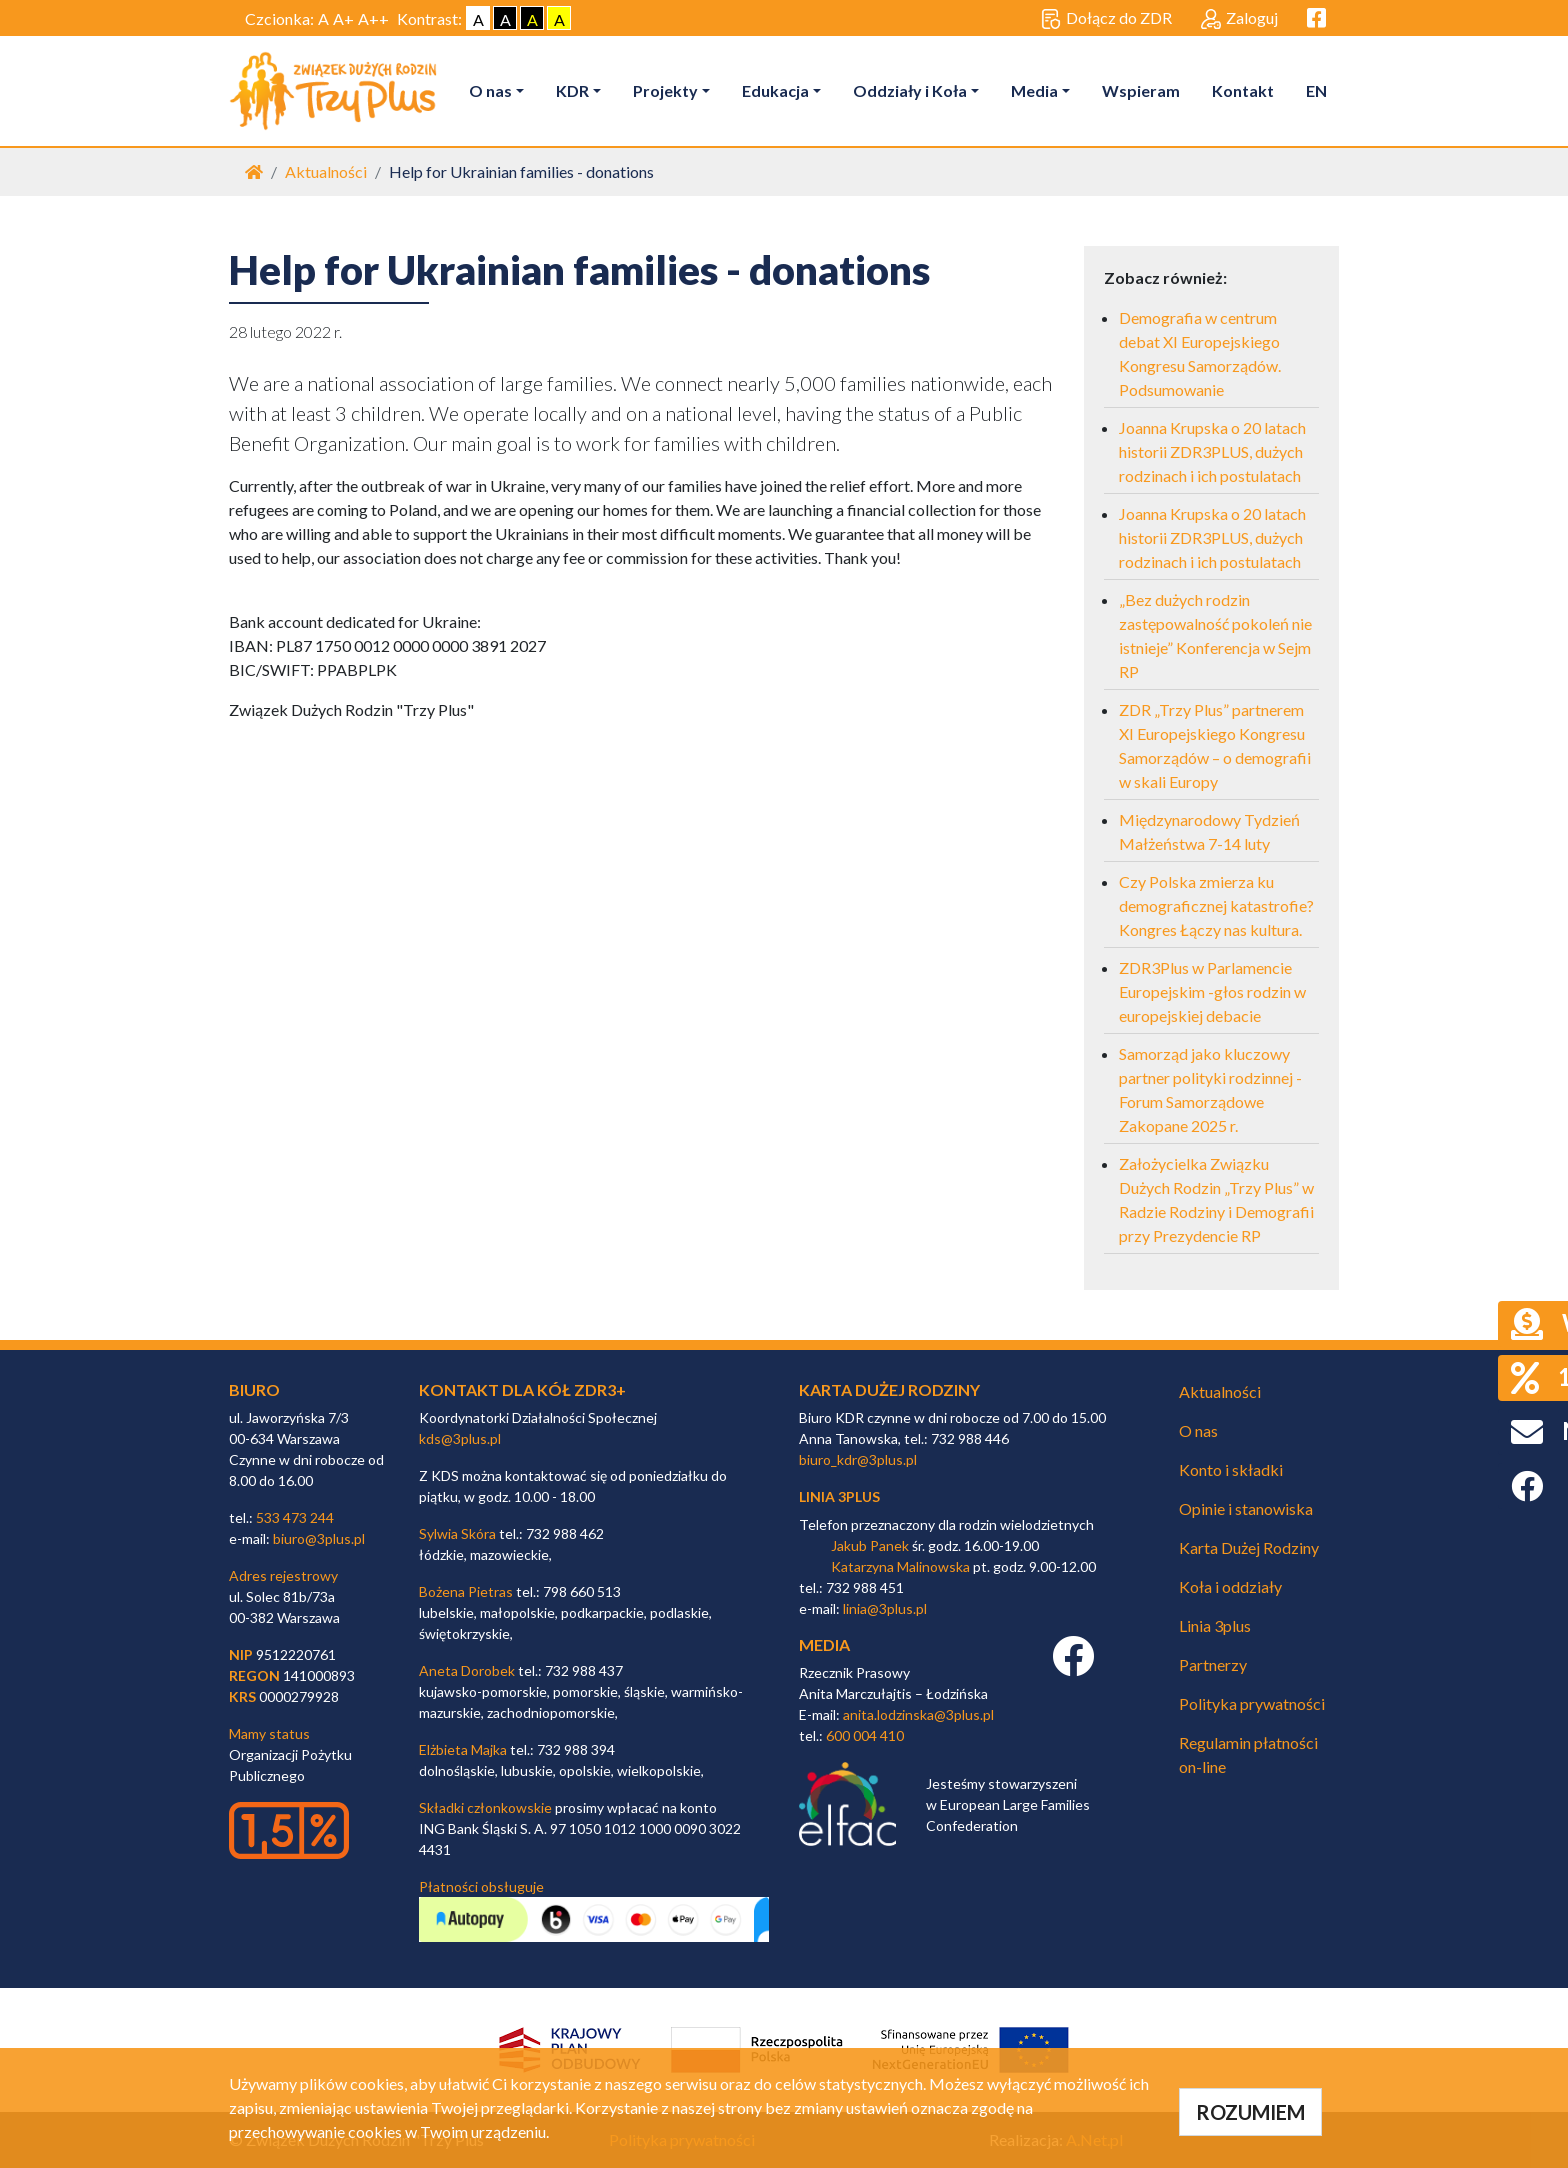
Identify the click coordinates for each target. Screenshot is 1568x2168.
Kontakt (1243, 90)
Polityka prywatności (1252, 1703)
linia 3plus (839, 1496)
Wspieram (1141, 90)
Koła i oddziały (1230, 1586)
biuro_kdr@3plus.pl (858, 1459)
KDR (572, 90)
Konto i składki (1231, 1469)
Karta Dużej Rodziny (1249, 1547)
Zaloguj (1239, 19)
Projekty (665, 90)
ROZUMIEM (1250, 2112)
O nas (490, 90)
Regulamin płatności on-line (1248, 1754)
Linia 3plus (1215, 1625)
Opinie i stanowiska (1246, 1508)
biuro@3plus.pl (319, 1538)
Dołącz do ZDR (1106, 19)
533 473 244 (295, 1517)
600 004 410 (865, 1735)
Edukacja (775, 90)
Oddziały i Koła (910, 90)
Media (1034, 90)
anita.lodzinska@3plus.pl (918, 1714)
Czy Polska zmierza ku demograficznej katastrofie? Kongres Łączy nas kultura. (1216, 905)
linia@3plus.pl (885, 1608)
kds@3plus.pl (460, 1438)
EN (1316, 90)
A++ (373, 18)
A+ (343, 18)
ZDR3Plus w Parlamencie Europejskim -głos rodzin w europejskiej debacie (1212, 991)
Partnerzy (1213, 1664)
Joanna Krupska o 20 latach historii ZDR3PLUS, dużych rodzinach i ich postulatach (1212, 451)
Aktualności (326, 171)
